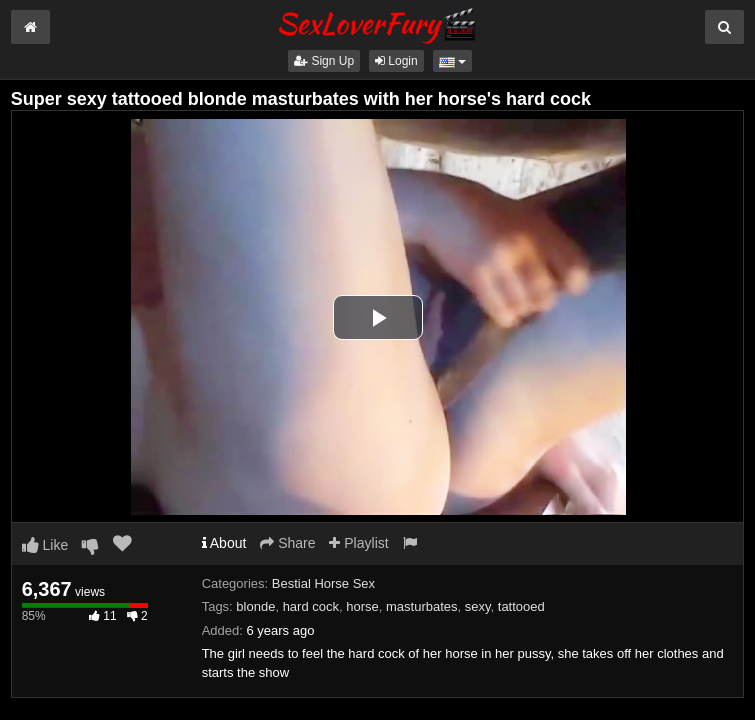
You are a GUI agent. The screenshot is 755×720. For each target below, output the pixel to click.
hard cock (311, 606)
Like (45, 545)
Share (287, 543)
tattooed (521, 606)
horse (362, 606)
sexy (478, 606)
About (224, 543)
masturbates (422, 606)
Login (396, 61)
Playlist (358, 543)
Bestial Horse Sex (323, 583)
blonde (255, 606)
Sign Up (324, 61)
